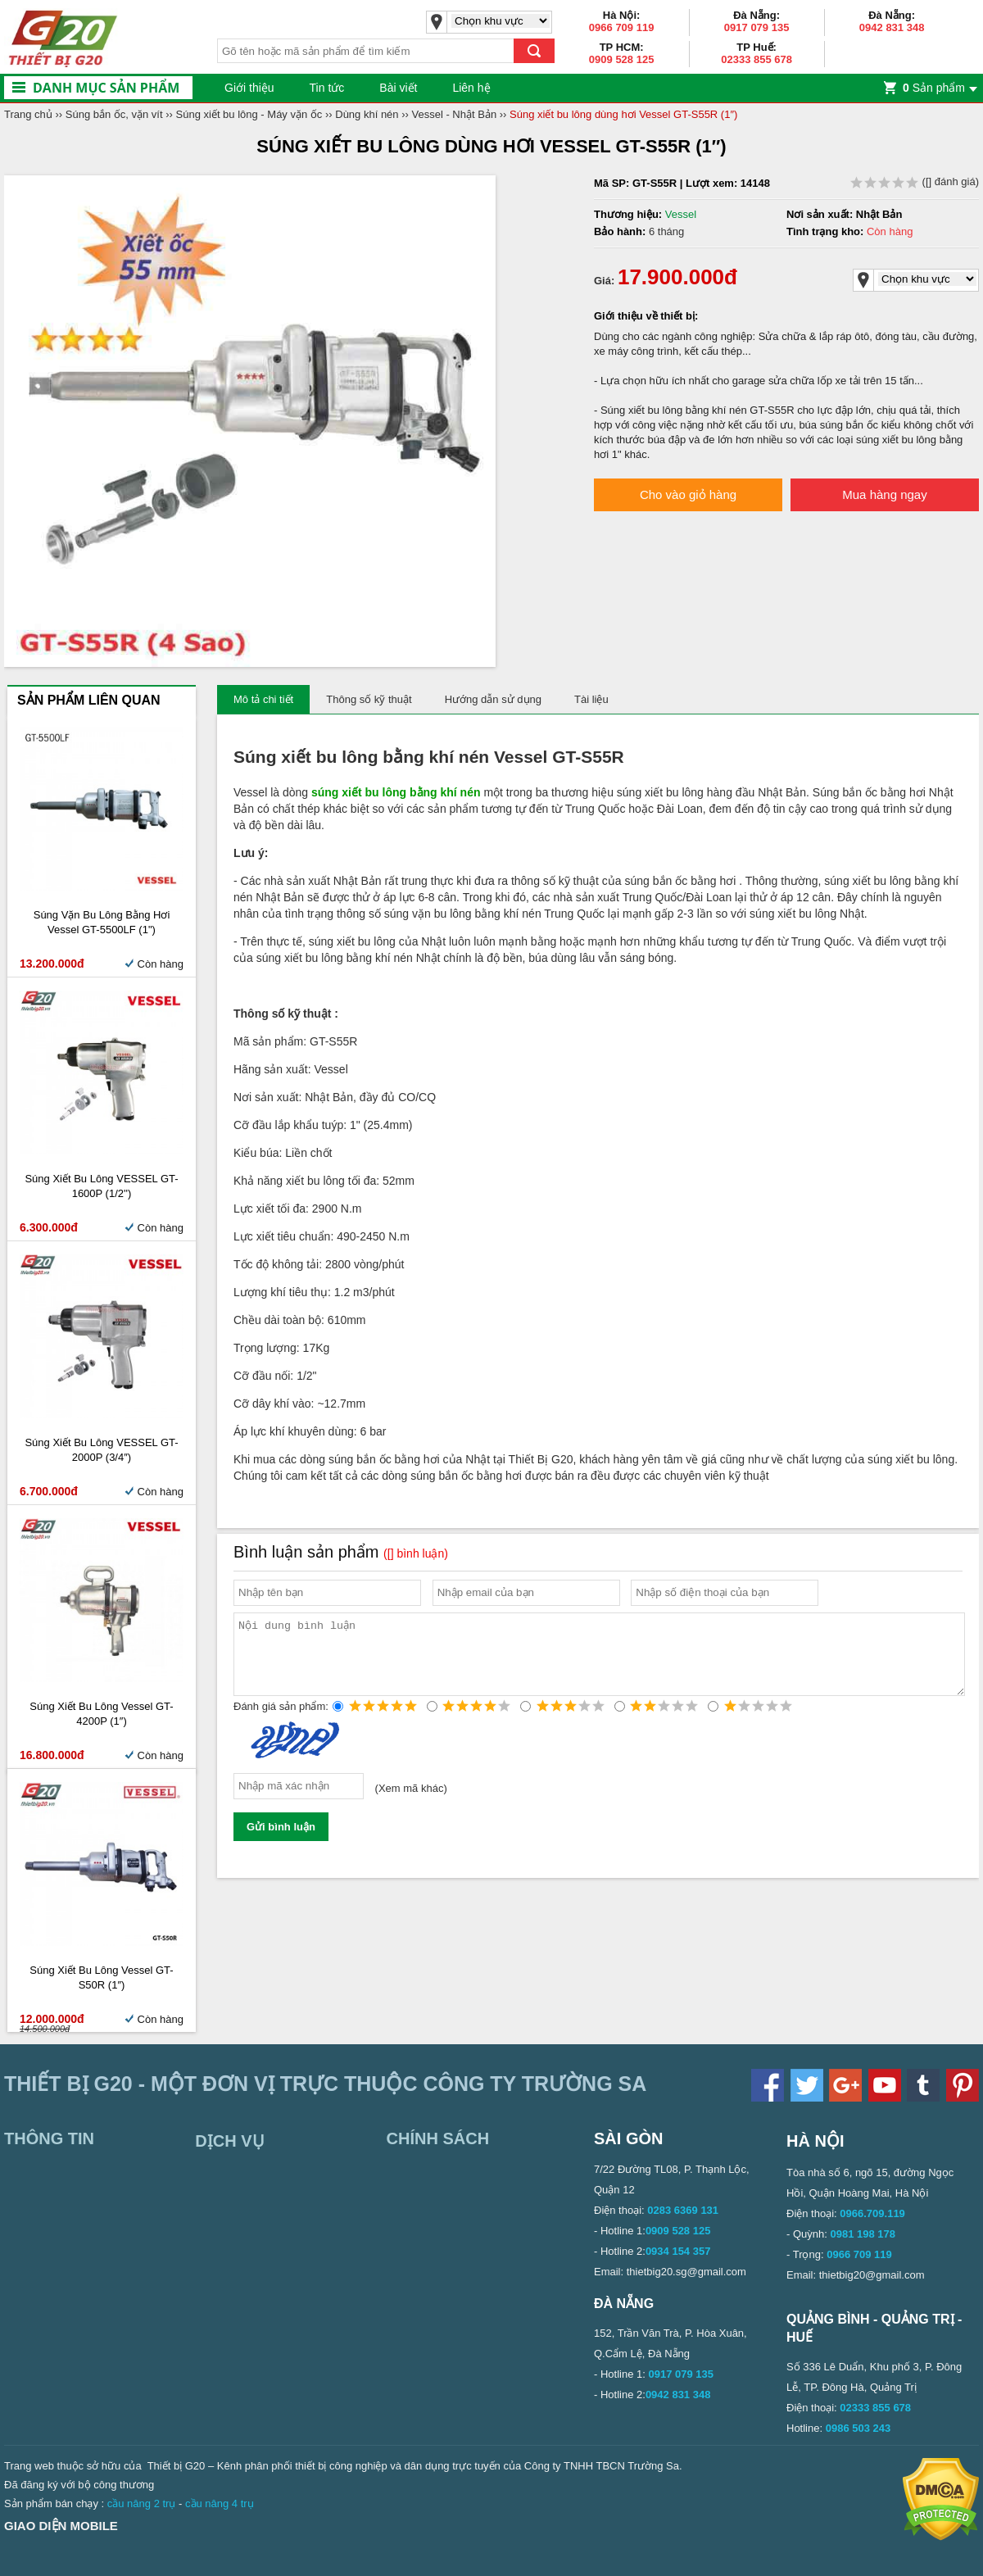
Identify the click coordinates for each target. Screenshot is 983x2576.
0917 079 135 (757, 27)
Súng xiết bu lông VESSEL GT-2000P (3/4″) (101, 1449)
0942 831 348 (892, 27)
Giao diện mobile (61, 2526)
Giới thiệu (249, 87)
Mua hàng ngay (884, 494)
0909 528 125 (622, 59)
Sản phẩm (934, 87)
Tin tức (327, 87)
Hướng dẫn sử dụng (493, 699)
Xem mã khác (410, 1803)
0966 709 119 (622, 27)
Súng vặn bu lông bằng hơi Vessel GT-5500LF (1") (102, 922)
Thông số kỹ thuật (368, 699)
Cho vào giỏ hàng (688, 494)
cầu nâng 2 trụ (141, 2503)
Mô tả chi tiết (263, 699)
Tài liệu (591, 699)
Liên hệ (471, 87)
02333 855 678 (756, 59)
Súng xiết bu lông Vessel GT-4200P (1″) (101, 1713)
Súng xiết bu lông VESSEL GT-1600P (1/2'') (101, 1186)
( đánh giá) (914, 181)
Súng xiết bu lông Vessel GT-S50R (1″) (101, 1977)
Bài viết (398, 87)
